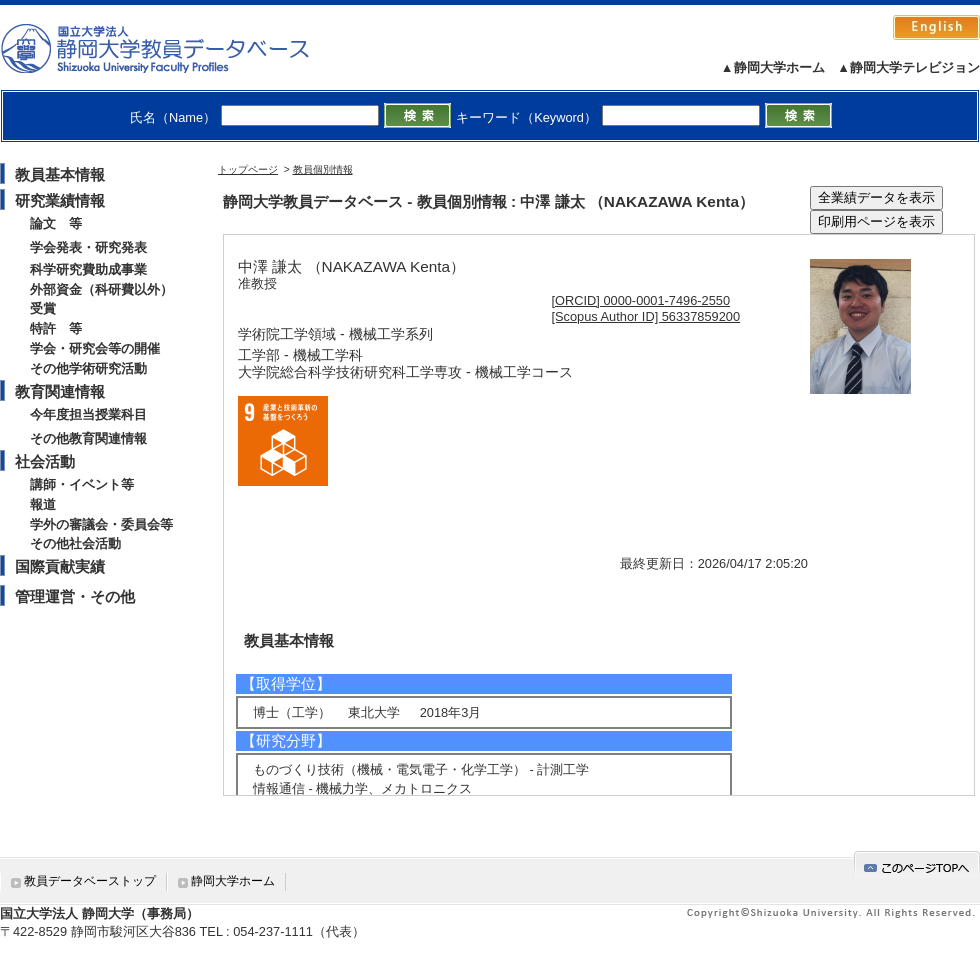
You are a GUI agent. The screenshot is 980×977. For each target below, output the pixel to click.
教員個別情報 (323, 169)
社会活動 (45, 461)
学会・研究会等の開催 (95, 348)
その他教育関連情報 (88, 438)
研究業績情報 (60, 200)
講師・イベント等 (82, 484)
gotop (917, 864)
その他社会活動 (75, 543)
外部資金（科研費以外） (101, 289)
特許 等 (56, 328)
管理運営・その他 (75, 596)
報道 (43, 504)
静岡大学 (175, 48)
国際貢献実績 (60, 566)
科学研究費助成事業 (88, 269)
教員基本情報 (60, 174)
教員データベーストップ (90, 881)
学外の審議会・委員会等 (101, 524)
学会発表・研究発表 (88, 247)
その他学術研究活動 (88, 368)
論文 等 (56, 223)
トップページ (248, 169)
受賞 (43, 308)
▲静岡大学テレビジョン (908, 67)
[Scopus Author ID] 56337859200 (646, 316)
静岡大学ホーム (233, 881)
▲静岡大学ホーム (773, 67)
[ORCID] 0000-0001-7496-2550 (641, 300)
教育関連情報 (60, 391)
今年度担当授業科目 (88, 414)
